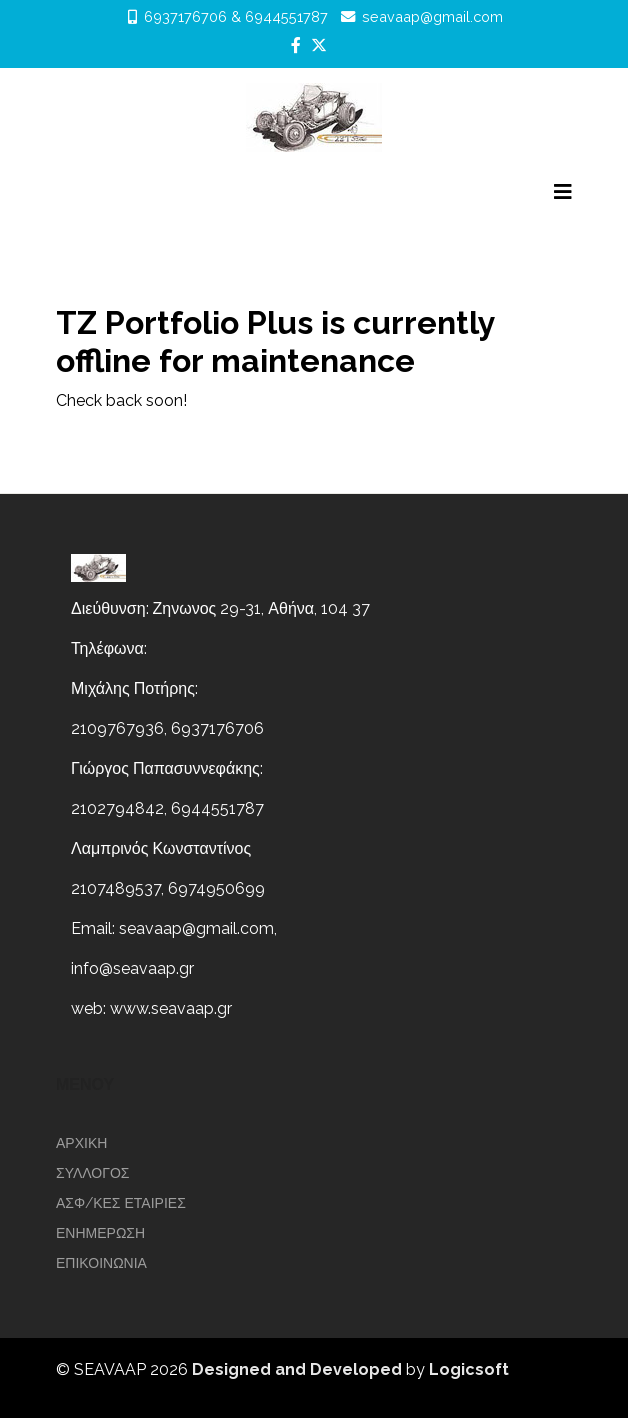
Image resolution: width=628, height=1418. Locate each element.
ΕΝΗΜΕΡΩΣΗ (100, 1233)
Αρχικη (81, 1143)
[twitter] (319, 45)
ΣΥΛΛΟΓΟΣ (93, 1173)
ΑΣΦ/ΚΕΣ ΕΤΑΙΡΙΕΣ (121, 1203)
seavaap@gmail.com (432, 16)
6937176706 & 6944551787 (236, 16)
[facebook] (296, 45)
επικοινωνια (101, 1263)
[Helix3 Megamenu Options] (563, 192)
